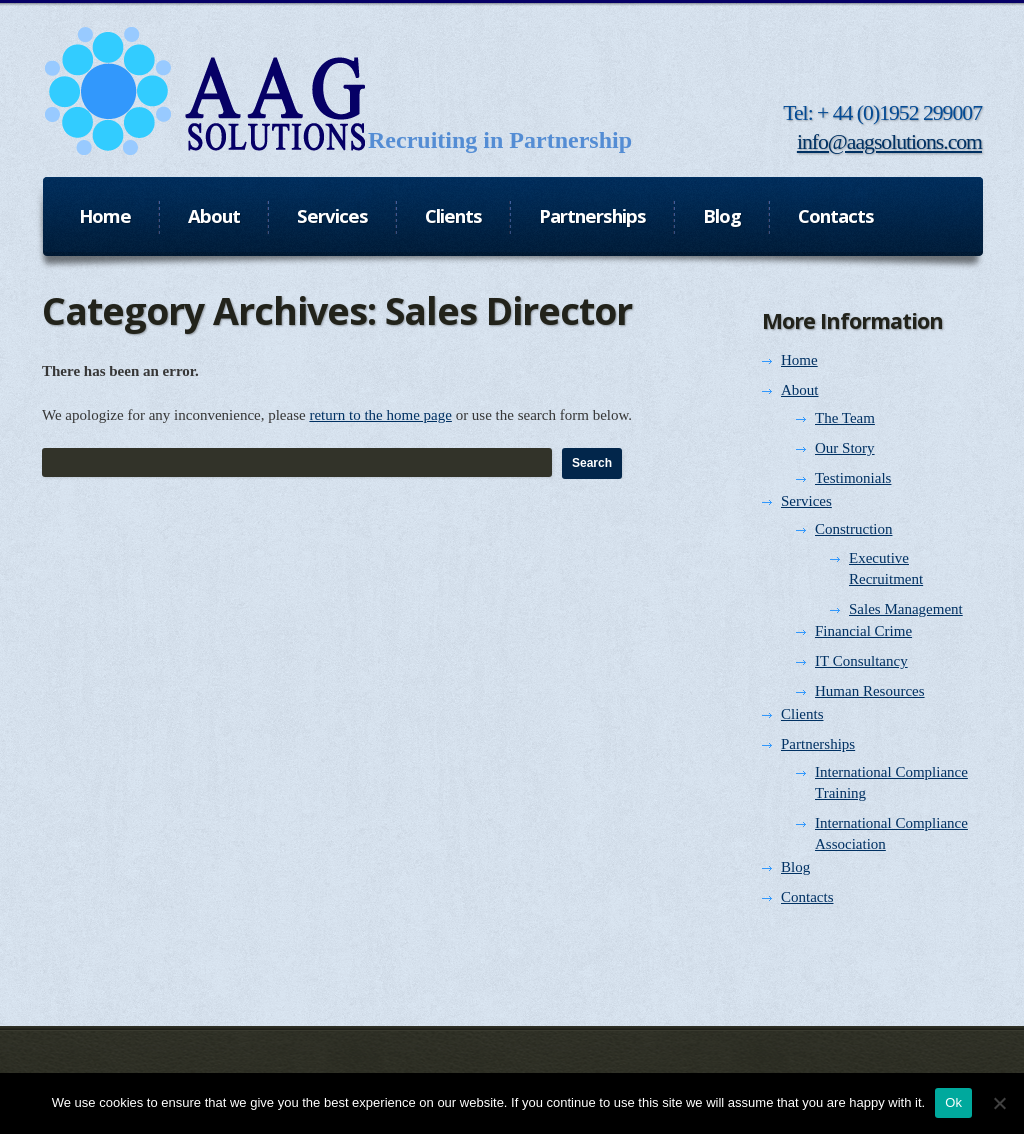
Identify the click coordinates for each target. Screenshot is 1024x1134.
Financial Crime (863, 631)
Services (806, 501)
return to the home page (380, 415)
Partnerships (818, 744)
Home (799, 360)
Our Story (845, 448)
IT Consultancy (861, 661)
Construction (854, 529)
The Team (845, 418)
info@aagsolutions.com (889, 142)
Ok (953, 1102)
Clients (802, 714)
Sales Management (906, 609)
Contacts (807, 897)
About (800, 390)
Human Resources (870, 691)
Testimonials (853, 478)
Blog (795, 867)
